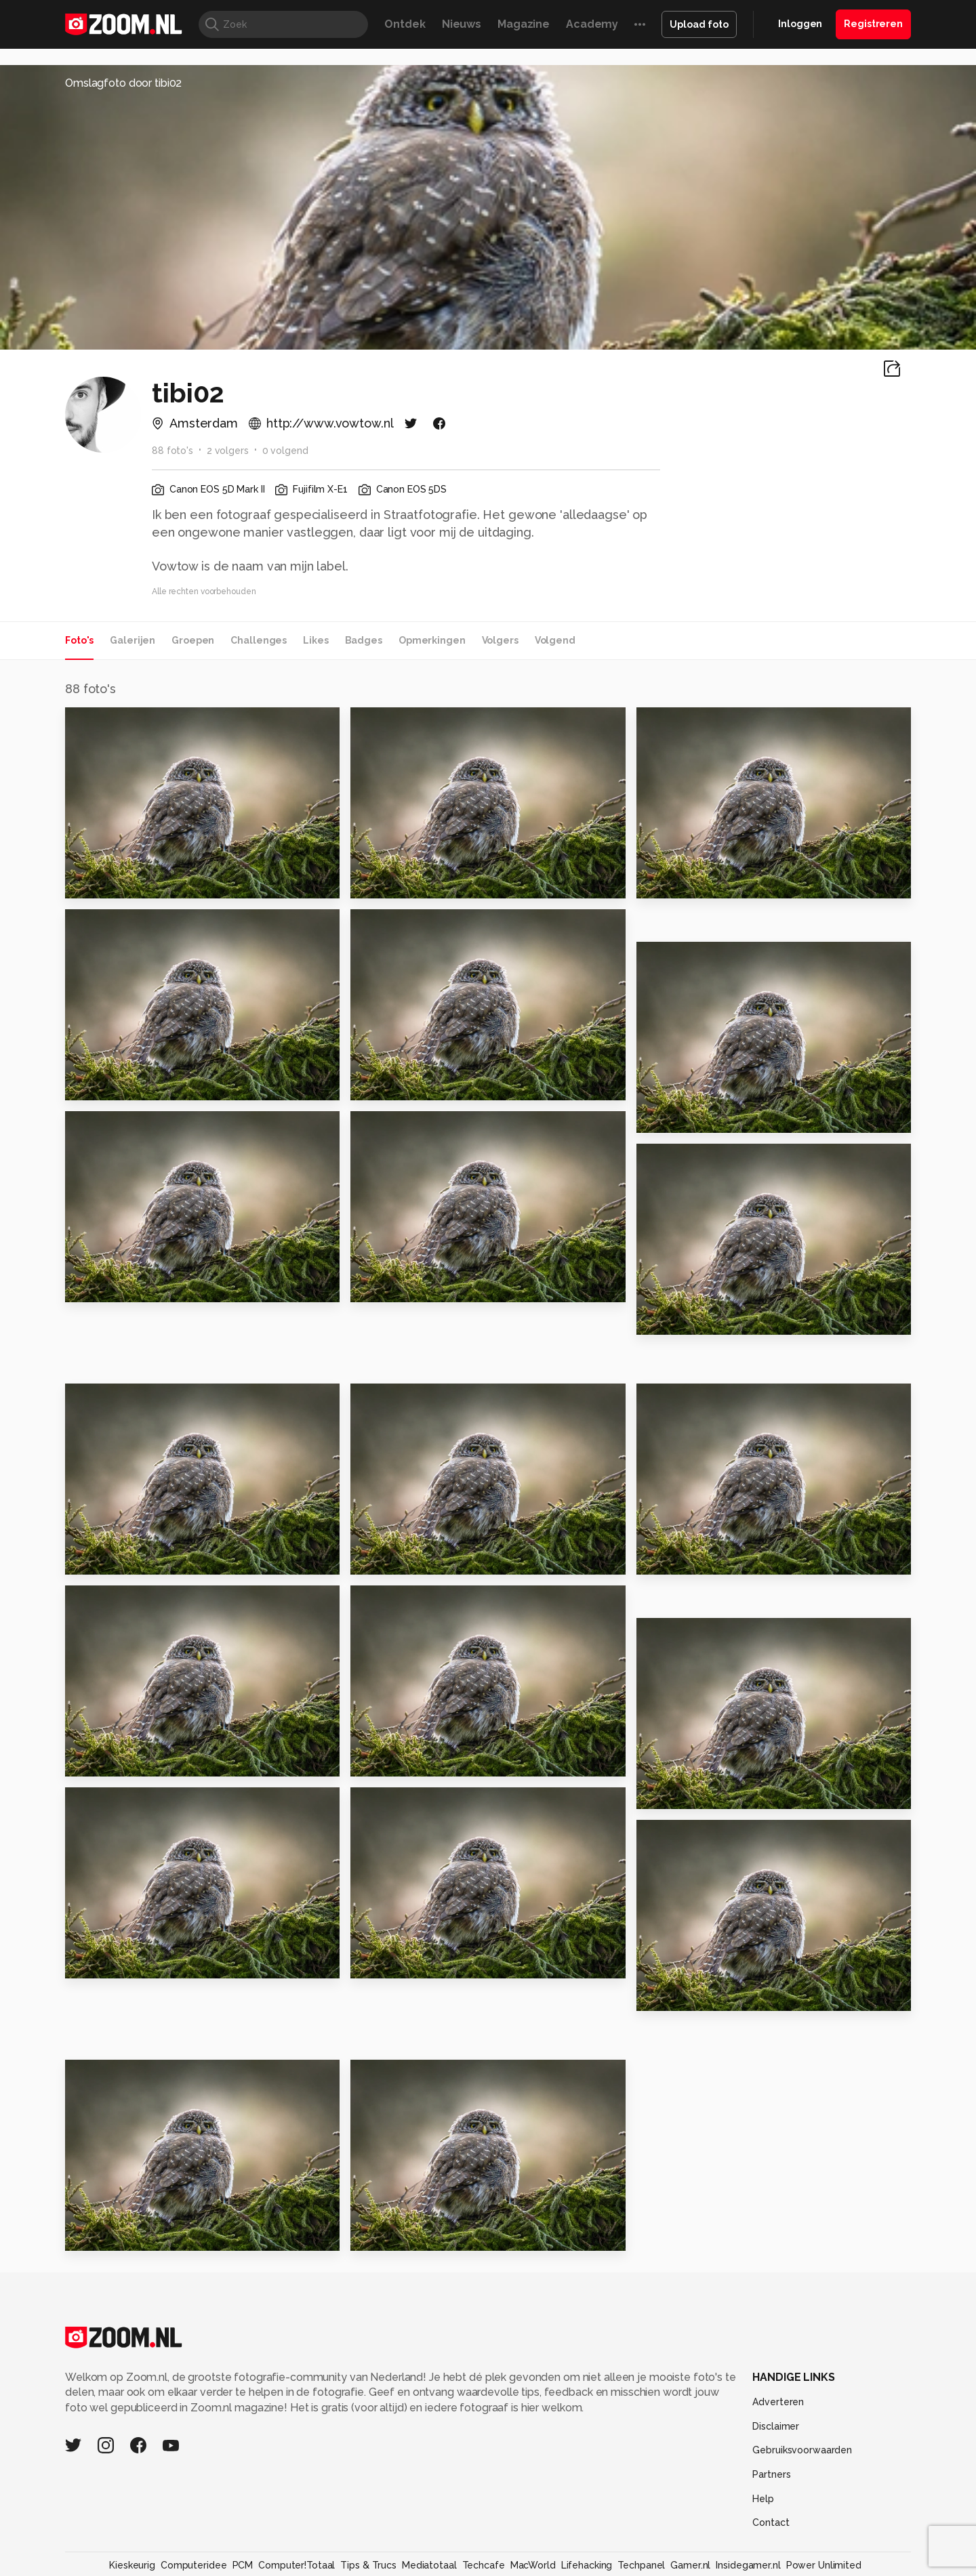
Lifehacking (587, 2565)
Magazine (523, 24)
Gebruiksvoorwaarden (802, 2450)
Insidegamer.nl (748, 2565)
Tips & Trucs (368, 2565)
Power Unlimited (823, 2565)
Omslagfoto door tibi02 (123, 83)
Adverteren (778, 2401)
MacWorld (533, 2565)
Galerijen (132, 640)
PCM (242, 2565)
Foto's (79, 640)
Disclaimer (775, 2426)
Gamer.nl (690, 2565)
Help (763, 2498)
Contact (770, 2522)
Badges (363, 640)
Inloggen (800, 23)
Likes (315, 640)
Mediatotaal (429, 2565)
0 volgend (285, 450)
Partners (771, 2474)
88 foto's (172, 450)
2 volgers (228, 450)
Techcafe (483, 2565)
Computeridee (194, 2565)
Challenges (258, 640)
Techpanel (641, 2565)
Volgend (555, 640)
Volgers (500, 640)
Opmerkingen (432, 640)
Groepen (192, 640)
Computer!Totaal (296, 2565)
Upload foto (699, 24)
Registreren (873, 23)
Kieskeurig (132, 2565)
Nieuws (461, 24)
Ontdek (404, 24)
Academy (592, 24)
